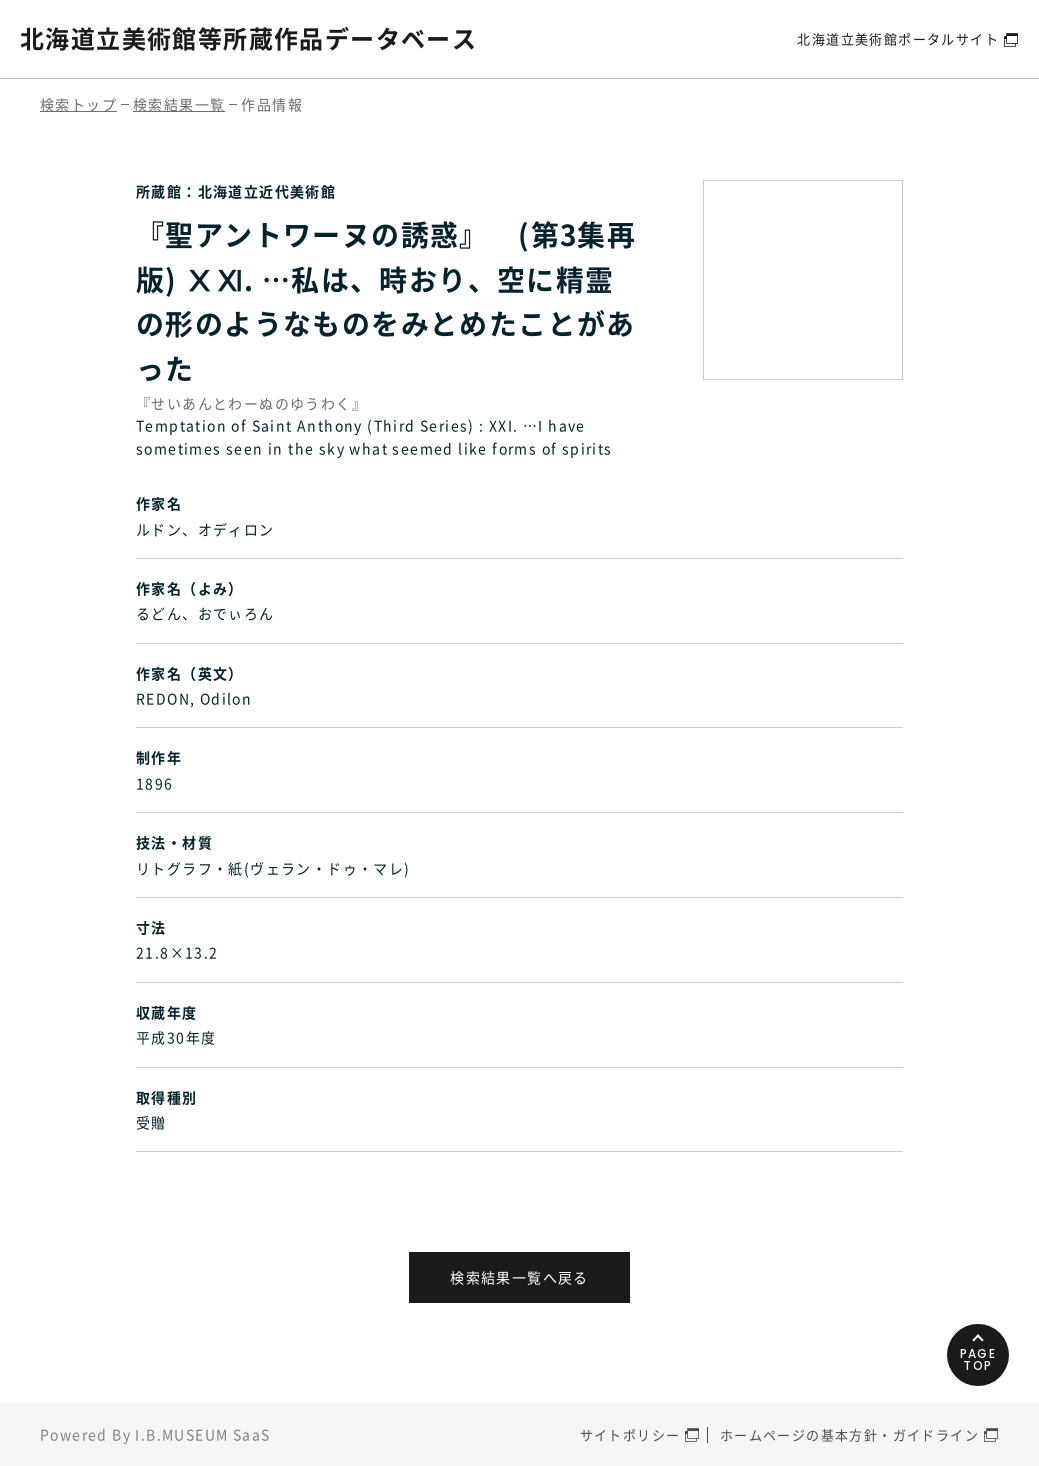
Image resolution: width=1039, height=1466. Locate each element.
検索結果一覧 (179, 104)
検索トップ (78, 104)
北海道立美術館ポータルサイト (898, 38)
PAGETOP (978, 1359)
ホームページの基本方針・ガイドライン (849, 1434)
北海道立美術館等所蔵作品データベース (248, 38)
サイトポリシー (630, 1434)
